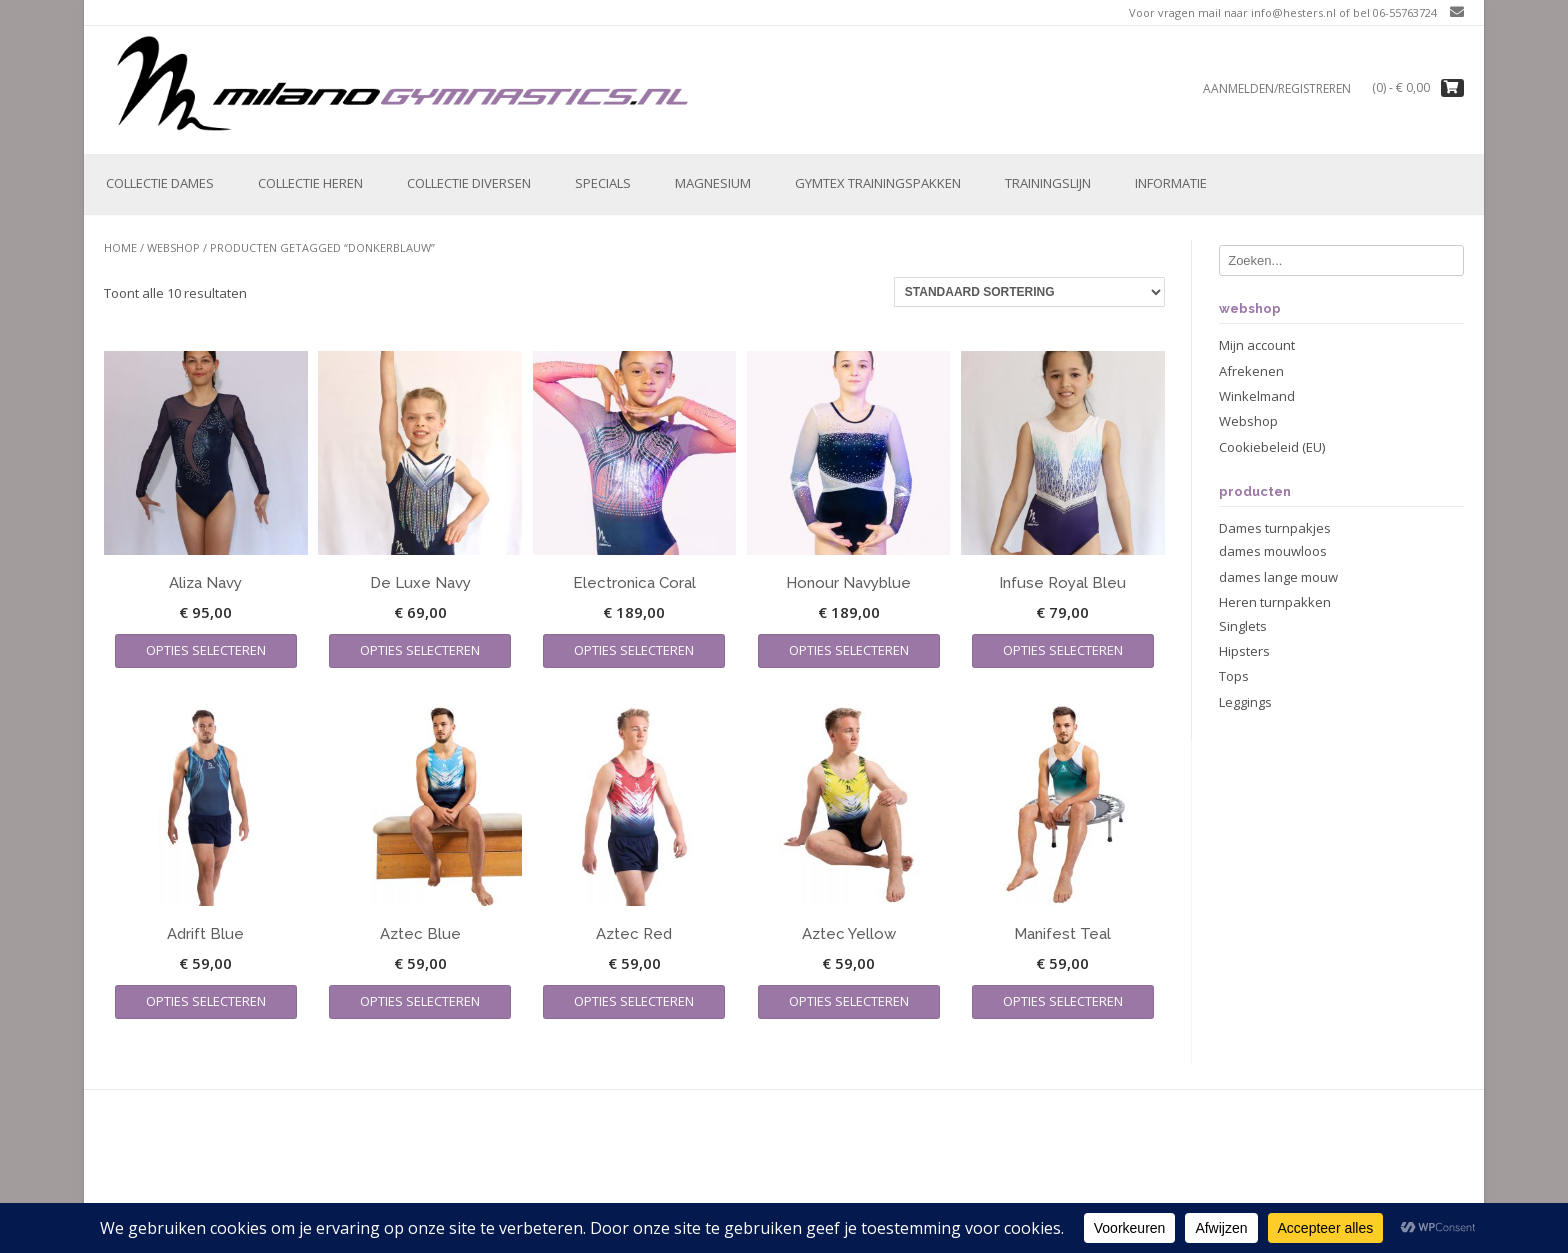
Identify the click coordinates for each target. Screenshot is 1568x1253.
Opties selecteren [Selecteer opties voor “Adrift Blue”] (206, 1001)
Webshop (173, 247)
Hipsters (1244, 651)
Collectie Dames (160, 183)
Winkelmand (1257, 396)
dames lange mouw (1278, 577)
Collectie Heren (310, 183)
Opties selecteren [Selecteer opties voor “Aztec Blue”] (420, 1001)
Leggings (1245, 702)
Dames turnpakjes (1275, 528)
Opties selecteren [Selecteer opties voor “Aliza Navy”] (206, 650)
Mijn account (1257, 345)
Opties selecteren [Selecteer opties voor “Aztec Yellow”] (849, 1001)
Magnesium (713, 183)
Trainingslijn (1048, 183)
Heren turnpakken (1275, 602)
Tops (1234, 676)
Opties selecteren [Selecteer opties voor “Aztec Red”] (634, 1001)
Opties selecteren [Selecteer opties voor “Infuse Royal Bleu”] (1063, 650)
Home (120, 247)
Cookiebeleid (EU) (1272, 447)
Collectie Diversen (469, 183)
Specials (603, 183)
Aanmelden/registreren (1277, 88)
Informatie (1171, 183)
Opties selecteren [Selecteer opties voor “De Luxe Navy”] (420, 650)
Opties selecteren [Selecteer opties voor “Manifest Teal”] (1063, 1001)
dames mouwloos (1273, 551)
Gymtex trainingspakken (878, 183)
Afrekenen (1251, 371)
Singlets (1243, 626)
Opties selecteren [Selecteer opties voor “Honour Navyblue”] (849, 650)
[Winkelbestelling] (1029, 292)
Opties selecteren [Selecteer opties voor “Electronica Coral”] (634, 650)
